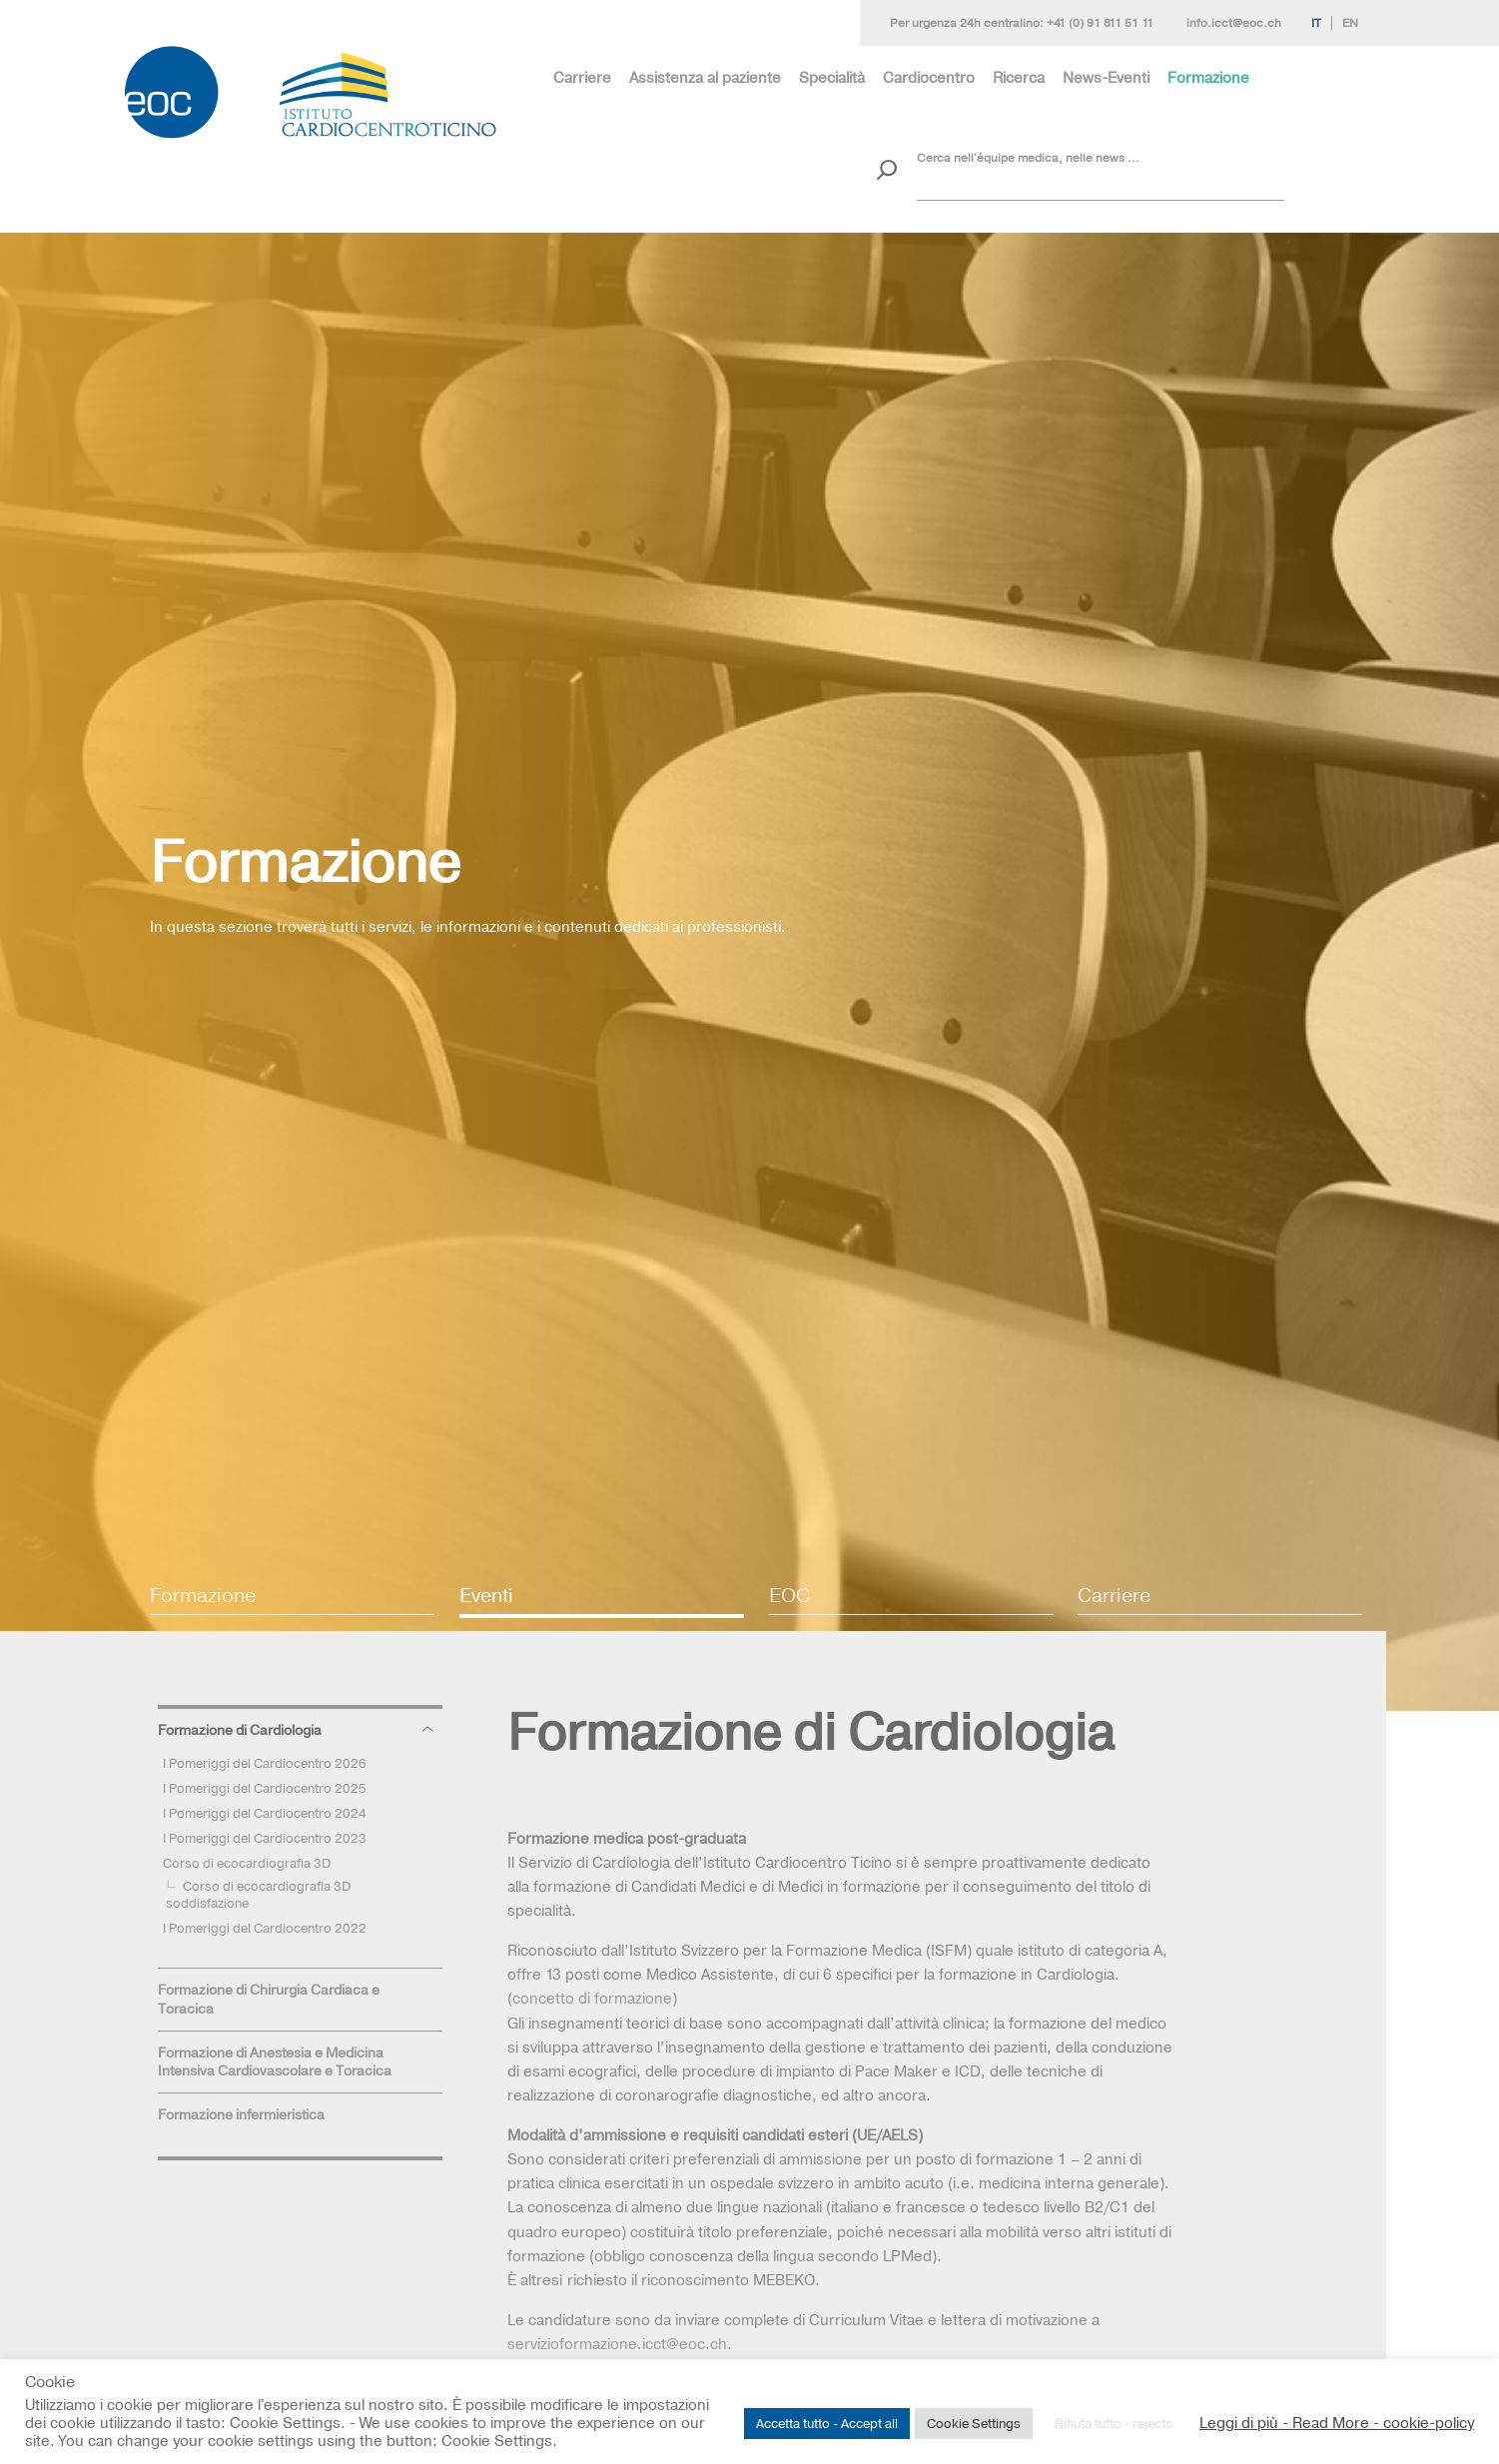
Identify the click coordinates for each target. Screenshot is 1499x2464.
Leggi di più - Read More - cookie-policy (1336, 2423)
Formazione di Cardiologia (240, 1730)
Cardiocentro (929, 77)
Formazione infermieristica (241, 2114)
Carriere (582, 77)
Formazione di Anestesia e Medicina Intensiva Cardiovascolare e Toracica (274, 2062)
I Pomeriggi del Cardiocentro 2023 (265, 1838)
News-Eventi (1106, 77)
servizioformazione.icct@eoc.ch (617, 2343)
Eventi (486, 1595)
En (1350, 23)
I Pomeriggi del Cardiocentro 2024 (265, 1813)
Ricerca (1019, 77)
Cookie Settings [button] (974, 2423)
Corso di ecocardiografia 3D (247, 1863)
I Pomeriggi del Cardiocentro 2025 (265, 1788)
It (1316, 23)
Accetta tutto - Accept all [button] (827, 2423)
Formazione (1208, 77)
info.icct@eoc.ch (1233, 23)
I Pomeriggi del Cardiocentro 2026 (265, 1763)
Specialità (832, 77)
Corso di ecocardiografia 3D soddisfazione (258, 1894)
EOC (789, 1595)
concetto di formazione (592, 1998)
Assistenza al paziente (705, 77)
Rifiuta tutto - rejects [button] (1113, 2423)
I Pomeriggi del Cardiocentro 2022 (265, 1928)
